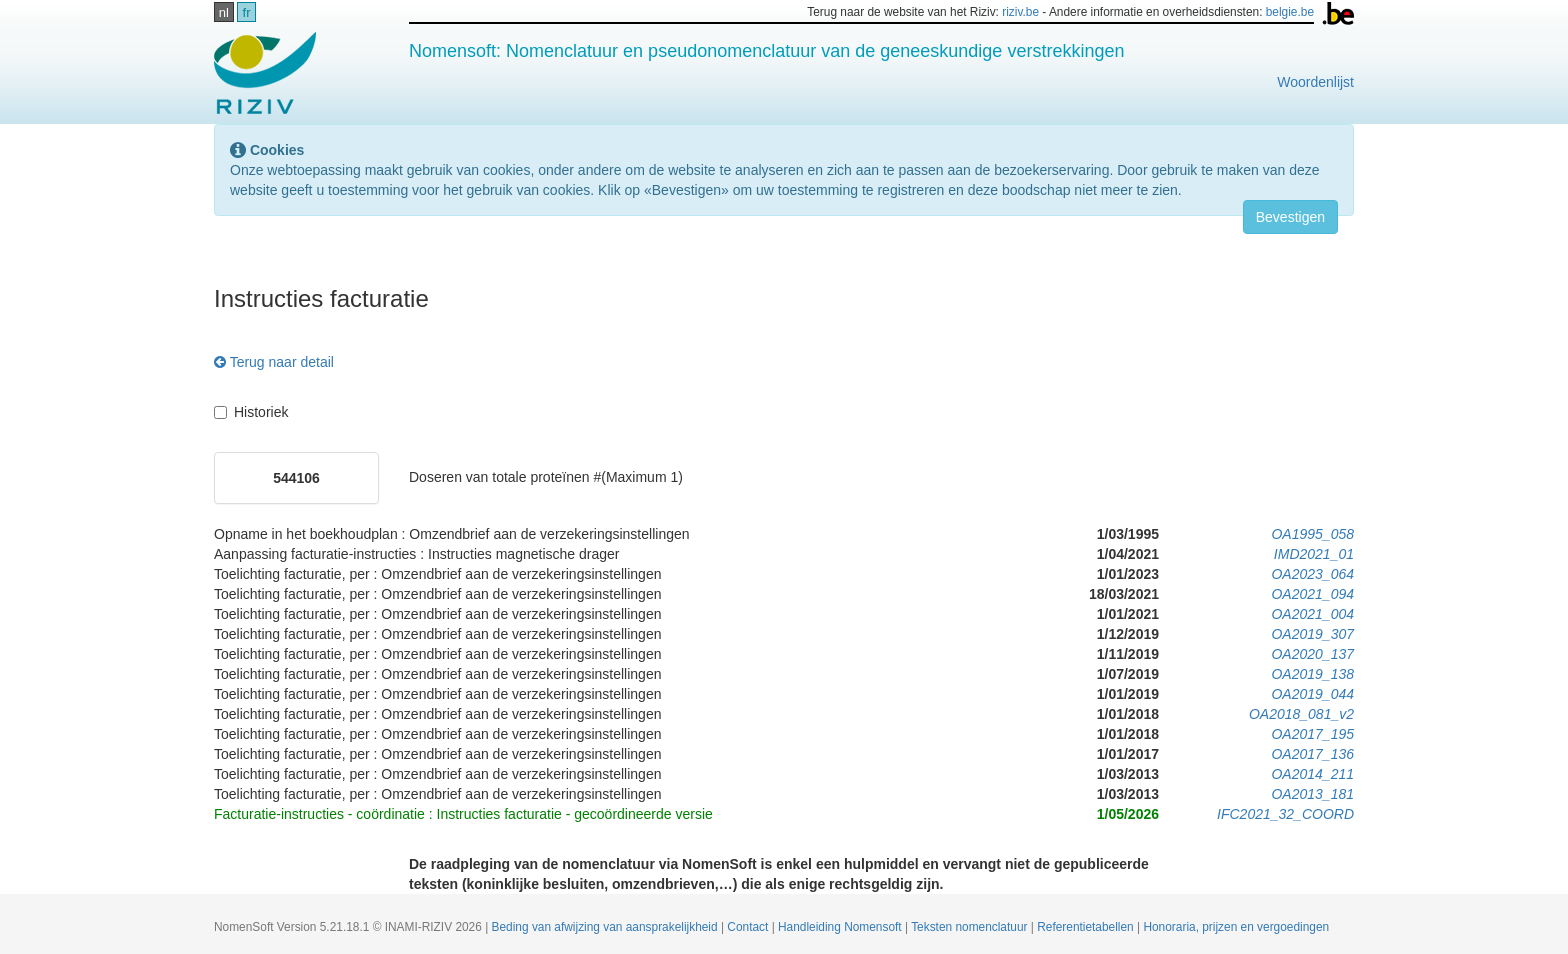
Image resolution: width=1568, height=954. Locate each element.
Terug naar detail (274, 362)
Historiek (251, 412)
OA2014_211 (1312, 774)
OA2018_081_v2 (1301, 714)
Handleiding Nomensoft (841, 927)
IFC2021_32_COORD (1285, 814)
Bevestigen (1290, 217)
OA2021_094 (1312, 594)
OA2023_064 (1312, 574)
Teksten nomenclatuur (971, 927)
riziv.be (1020, 12)
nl (224, 12)
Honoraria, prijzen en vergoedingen (1236, 927)
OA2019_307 (1312, 634)
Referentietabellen (1087, 927)
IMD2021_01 (1314, 554)
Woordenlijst (1315, 82)
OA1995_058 (1312, 534)
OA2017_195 (1312, 734)
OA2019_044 (1312, 694)
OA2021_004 (1312, 614)
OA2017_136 (1312, 754)
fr (247, 12)
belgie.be (1290, 12)
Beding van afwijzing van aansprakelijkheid (606, 927)
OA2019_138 (1312, 674)
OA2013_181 (1312, 794)
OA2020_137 (1312, 654)
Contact (749, 927)
